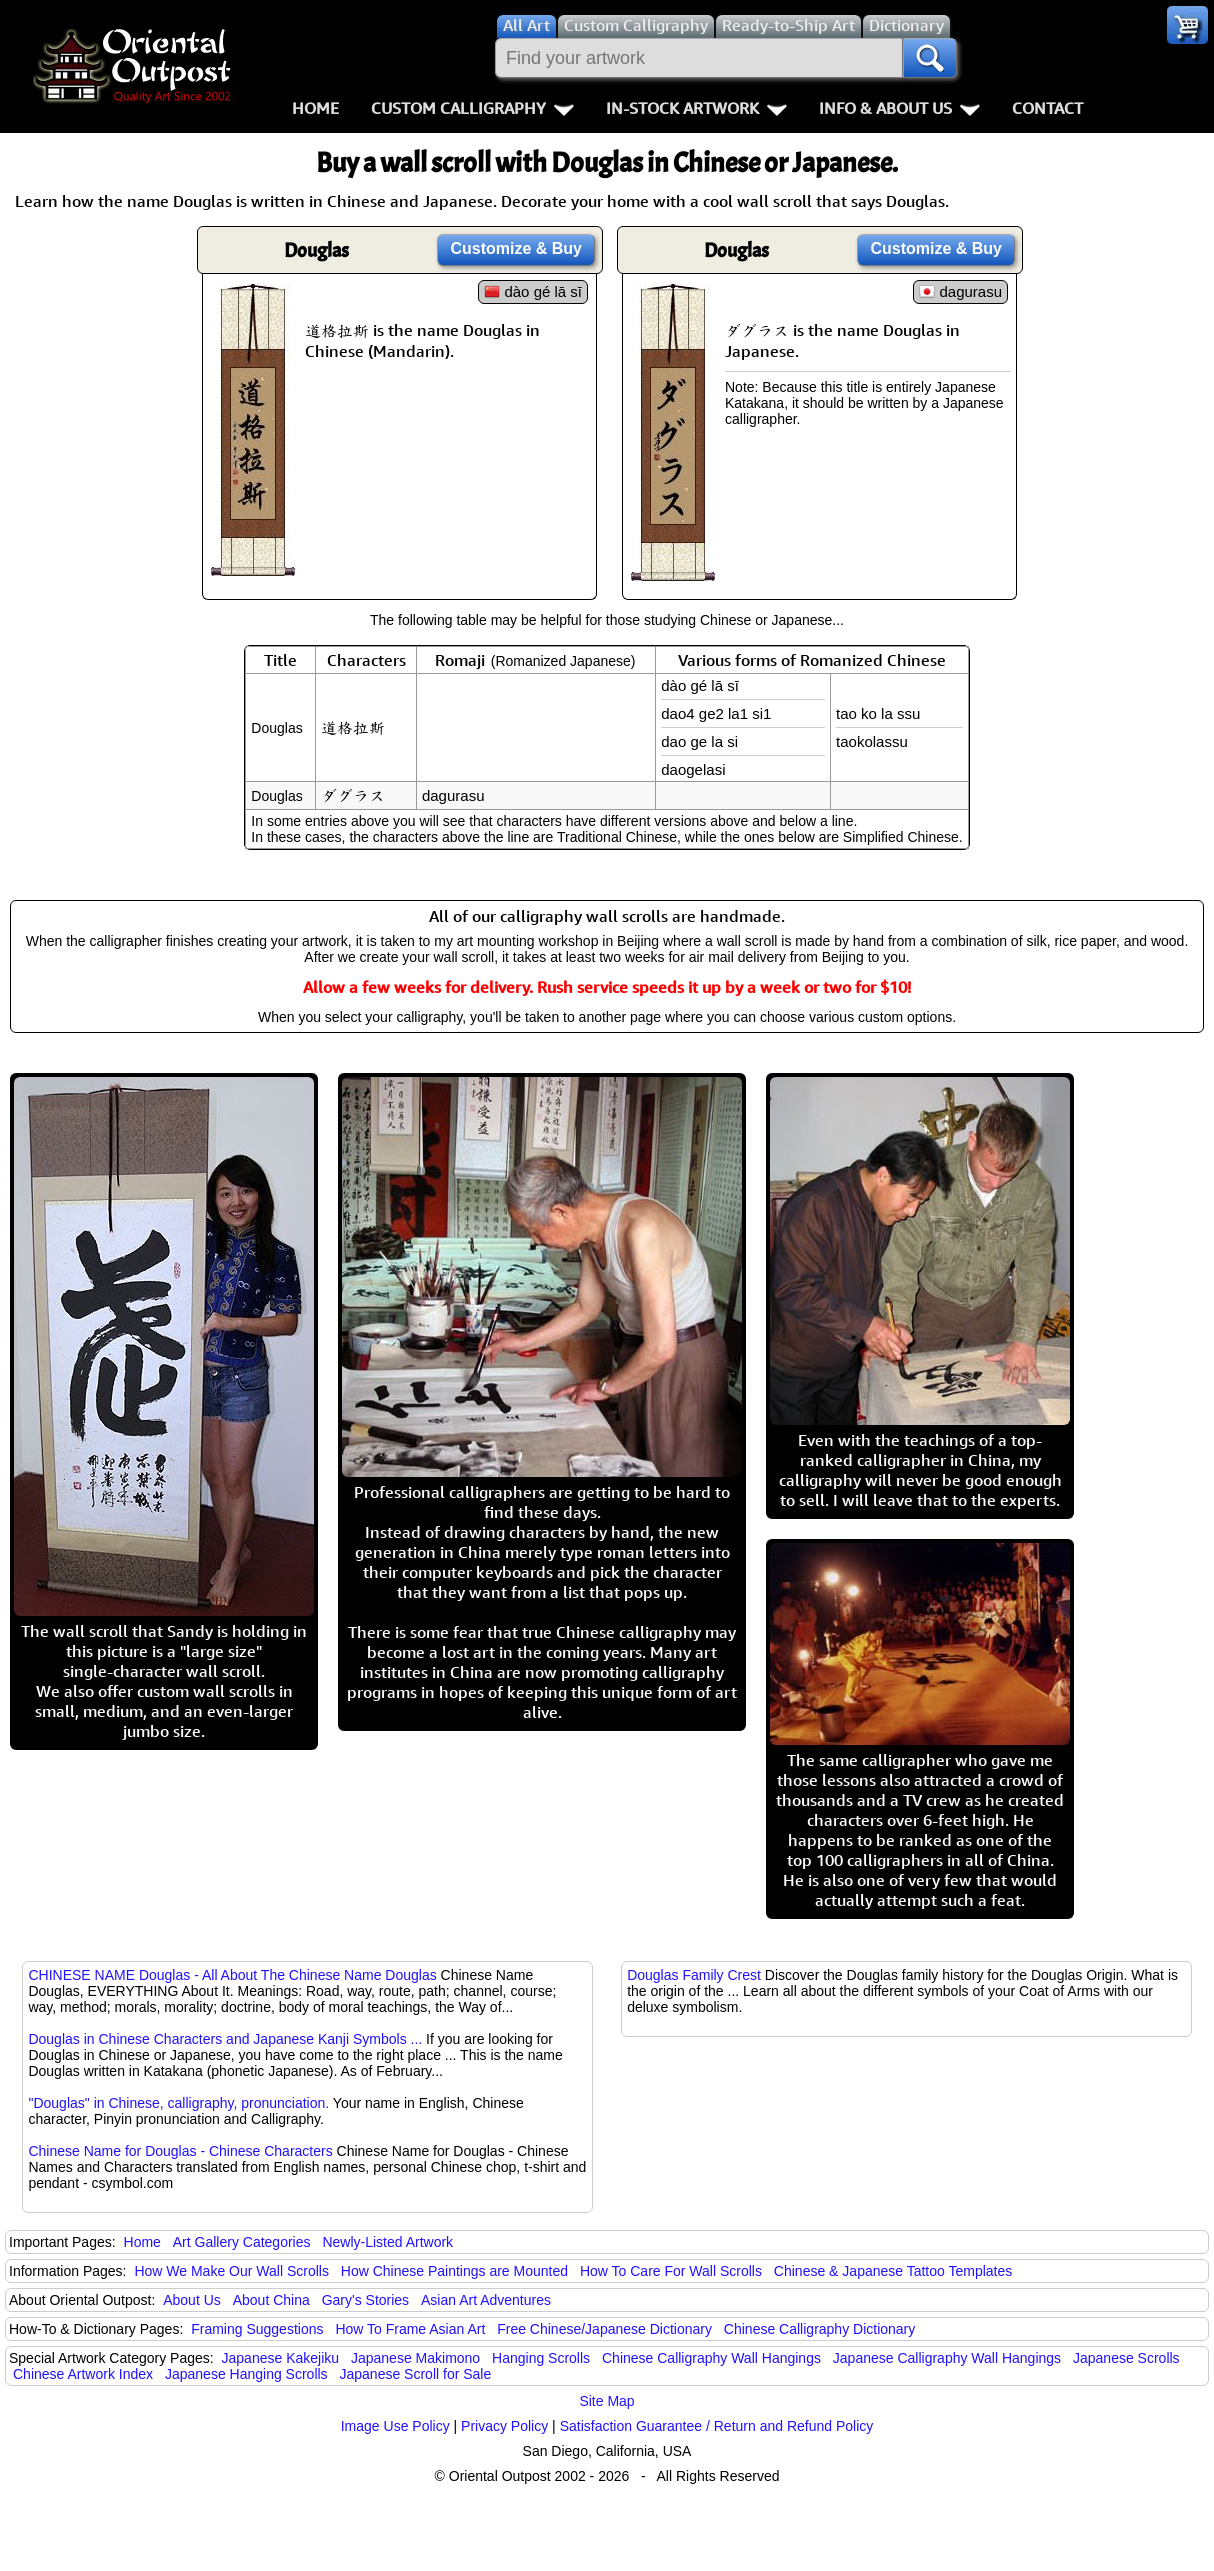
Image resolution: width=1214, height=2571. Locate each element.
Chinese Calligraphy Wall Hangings (711, 2358)
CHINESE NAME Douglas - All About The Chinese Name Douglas (232, 1975)
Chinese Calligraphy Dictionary (819, 2329)
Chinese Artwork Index (83, 2374)
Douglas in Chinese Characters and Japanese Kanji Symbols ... (225, 2039)
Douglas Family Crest (694, 1975)
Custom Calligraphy (472, 108)
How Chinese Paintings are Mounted (454, 2271)
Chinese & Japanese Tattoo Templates (893, 2271)
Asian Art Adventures (486, 2300)
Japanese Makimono (415, 2358)
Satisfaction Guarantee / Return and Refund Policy (717, 2426)
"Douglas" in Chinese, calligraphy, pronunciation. (178, 2103)
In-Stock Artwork (696, 108)
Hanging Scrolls (541, 2358)
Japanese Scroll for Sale (416, 2374)
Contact (1047, 108)
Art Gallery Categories (242, 2242)
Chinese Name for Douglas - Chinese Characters (180, 2151)
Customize (516, 248)
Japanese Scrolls (1126, 2358)
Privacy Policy (504, 2426)
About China (271, 2300)
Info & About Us (899, 108)
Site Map (606, 2401)
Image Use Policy (395, 2426)
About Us (192, 2300)
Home (315, 108)
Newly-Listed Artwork (387, 2242)
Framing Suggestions (257, 2329)
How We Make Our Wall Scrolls (231, 2271)
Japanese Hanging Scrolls (246, 2374)
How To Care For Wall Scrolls (671, 2271)
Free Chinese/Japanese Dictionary (604, 2329)
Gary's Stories (365, 2300)
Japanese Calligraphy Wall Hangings (947, 2358)
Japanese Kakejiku (281, 2358)
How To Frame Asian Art (410, 2329)
